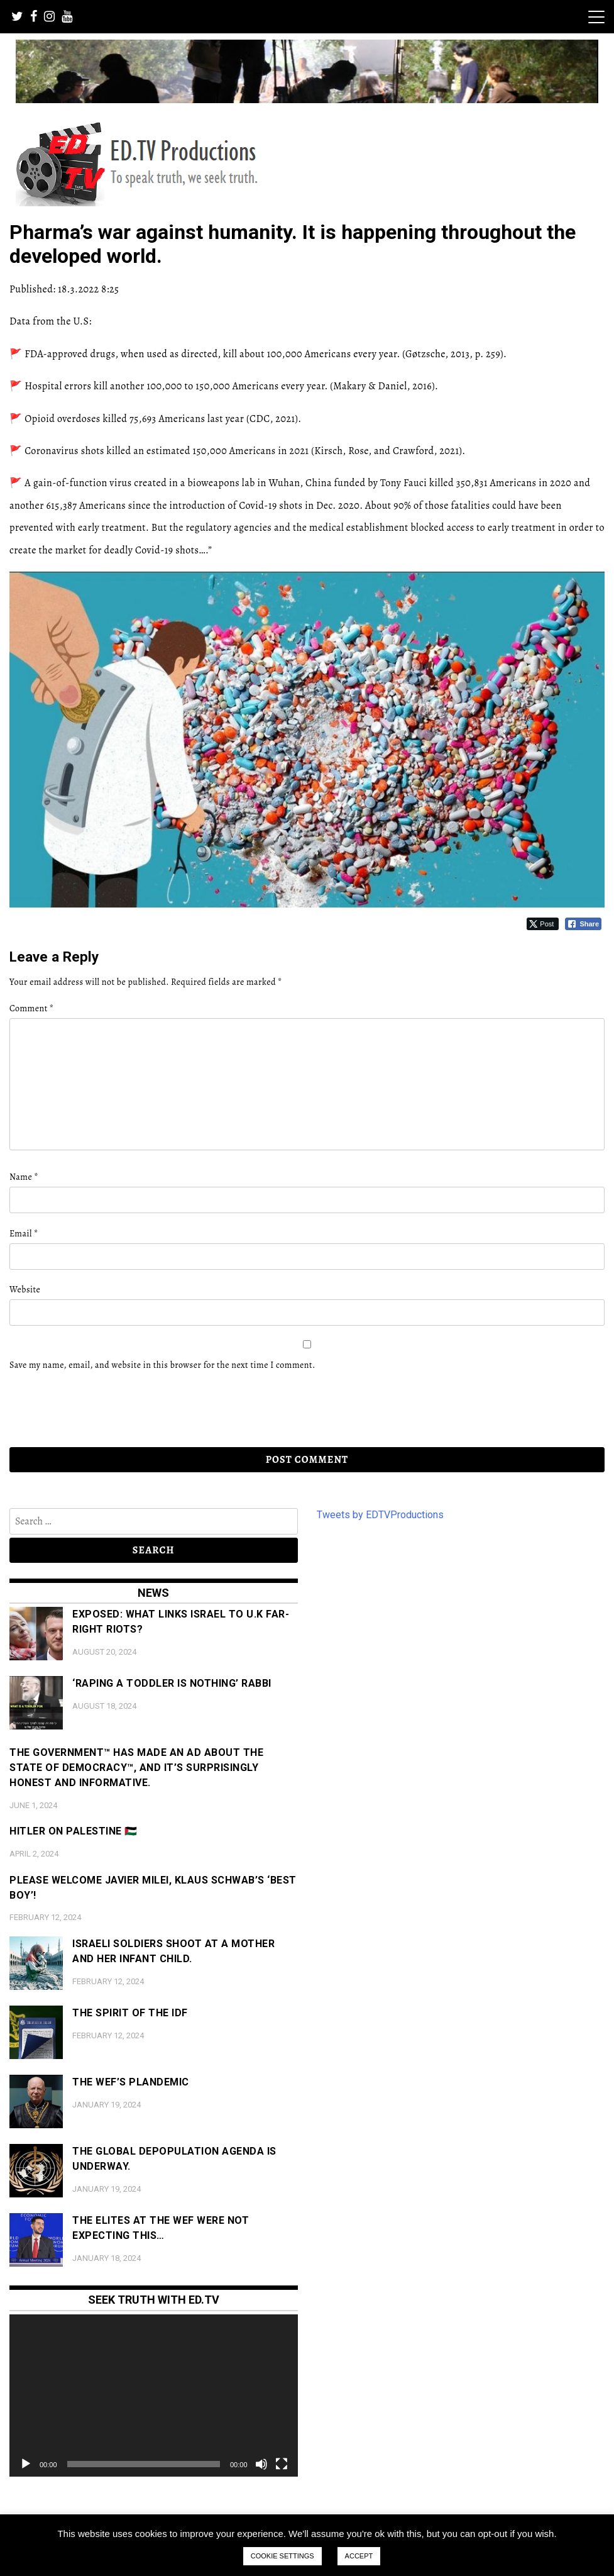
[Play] (25, 2464)
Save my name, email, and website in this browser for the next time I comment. (162, 1365)
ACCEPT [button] (359, 2556)
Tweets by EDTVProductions (380, 1515)
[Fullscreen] (281, 2464)
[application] (153, 2395)
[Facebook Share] (583, 924)
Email (23, 1234)
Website (24, 1290)
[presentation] (95, 1409)
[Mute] (261, 2464)
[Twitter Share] (543, 924)
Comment (31, 1008)
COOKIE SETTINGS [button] (282, 2556)
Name (23, 1177)
